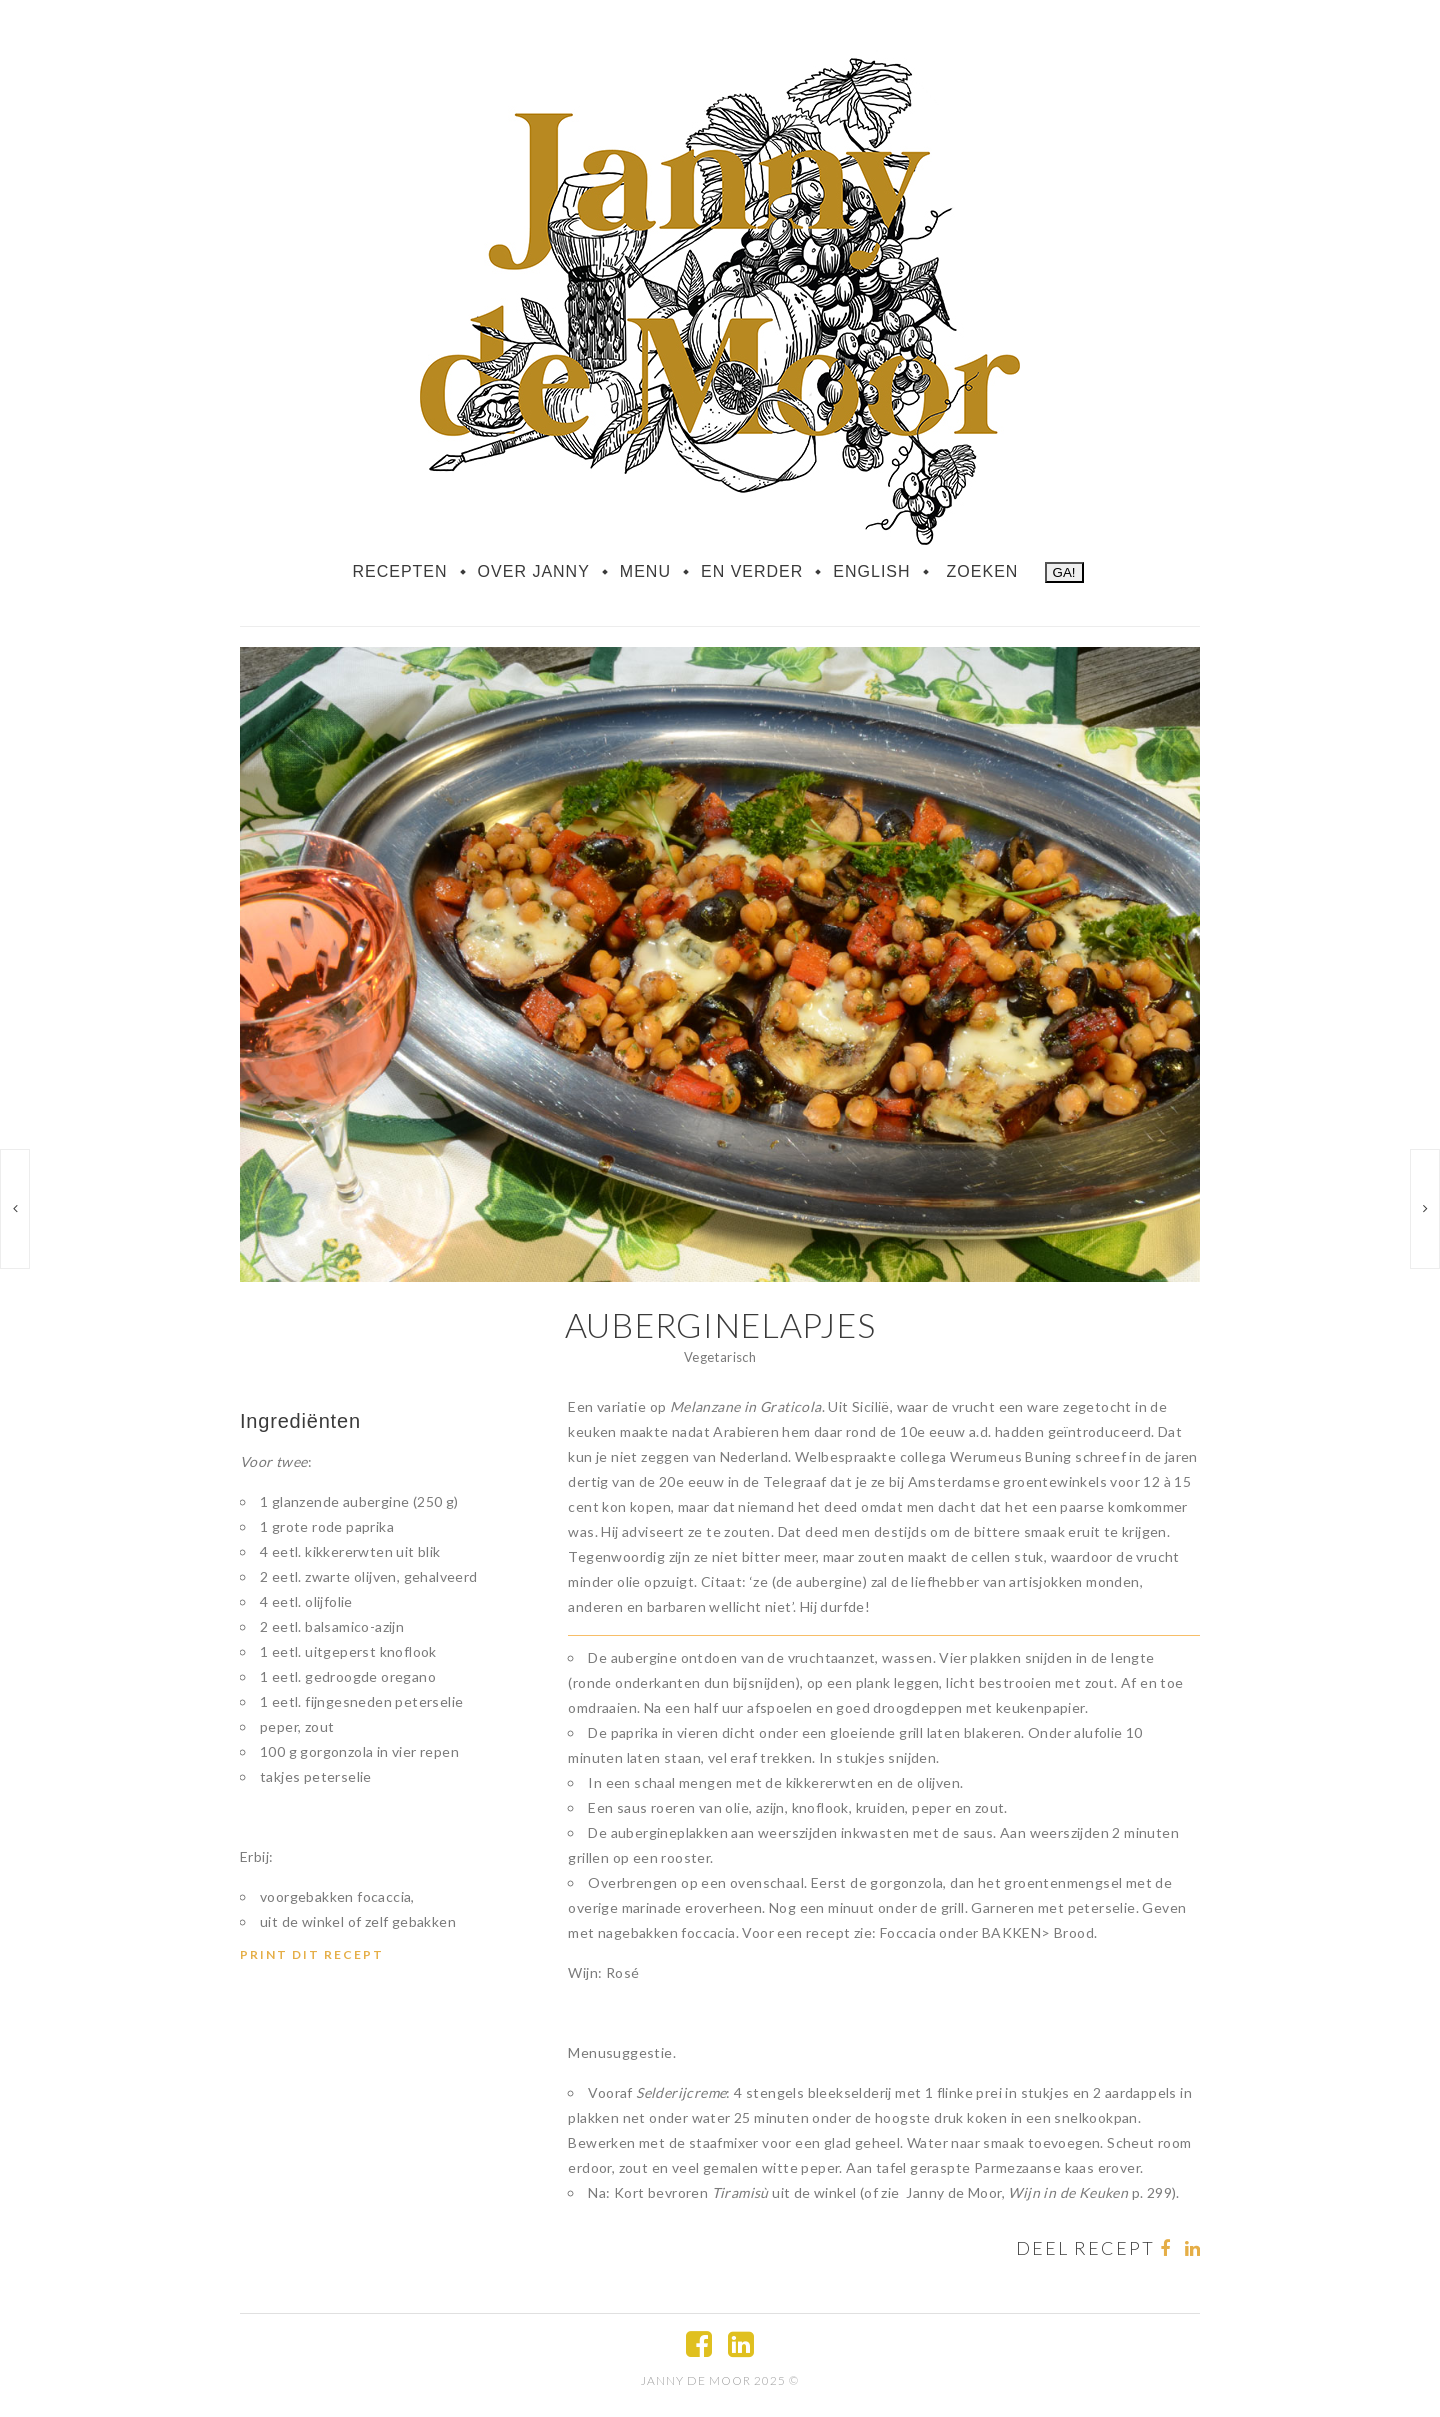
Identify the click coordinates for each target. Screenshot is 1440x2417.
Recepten (399, 571)
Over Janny (534, 571)
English (871, 571)
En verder (752, 571)
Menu (645, 571)
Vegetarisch (720, 1357)
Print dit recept (312, 1954)
